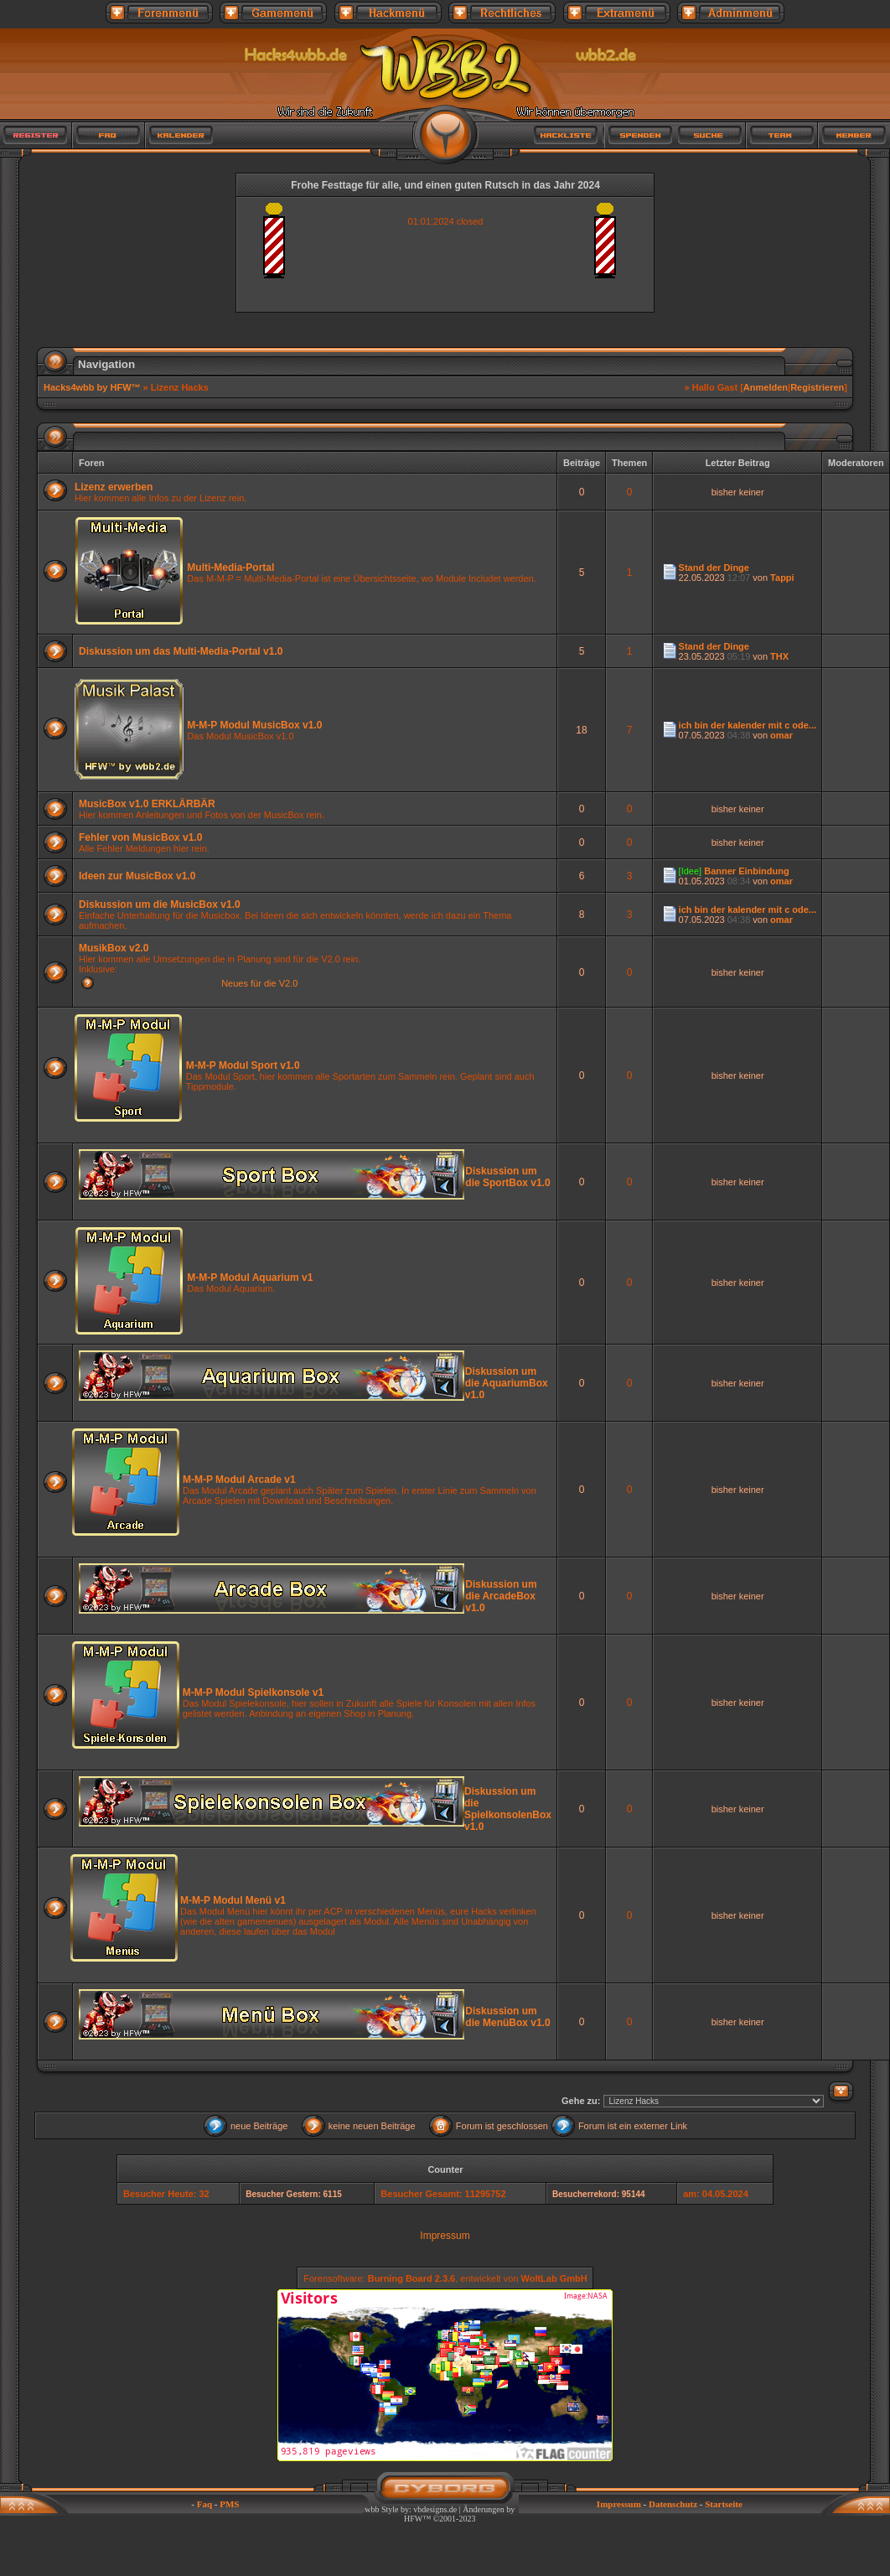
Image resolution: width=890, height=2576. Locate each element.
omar (781, 735)
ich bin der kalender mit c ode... (747, 725)
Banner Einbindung (746, 871)
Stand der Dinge (714, 567)
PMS (229, 2504)
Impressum (444, 2236)
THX (779, 656)
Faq (204, 2504)
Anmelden (765, 387)
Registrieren (817, 387)
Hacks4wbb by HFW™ (93, 387)
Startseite (724, 2504)
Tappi (782, 578)
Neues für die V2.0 (259, 983)
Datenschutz (673, 2504)
